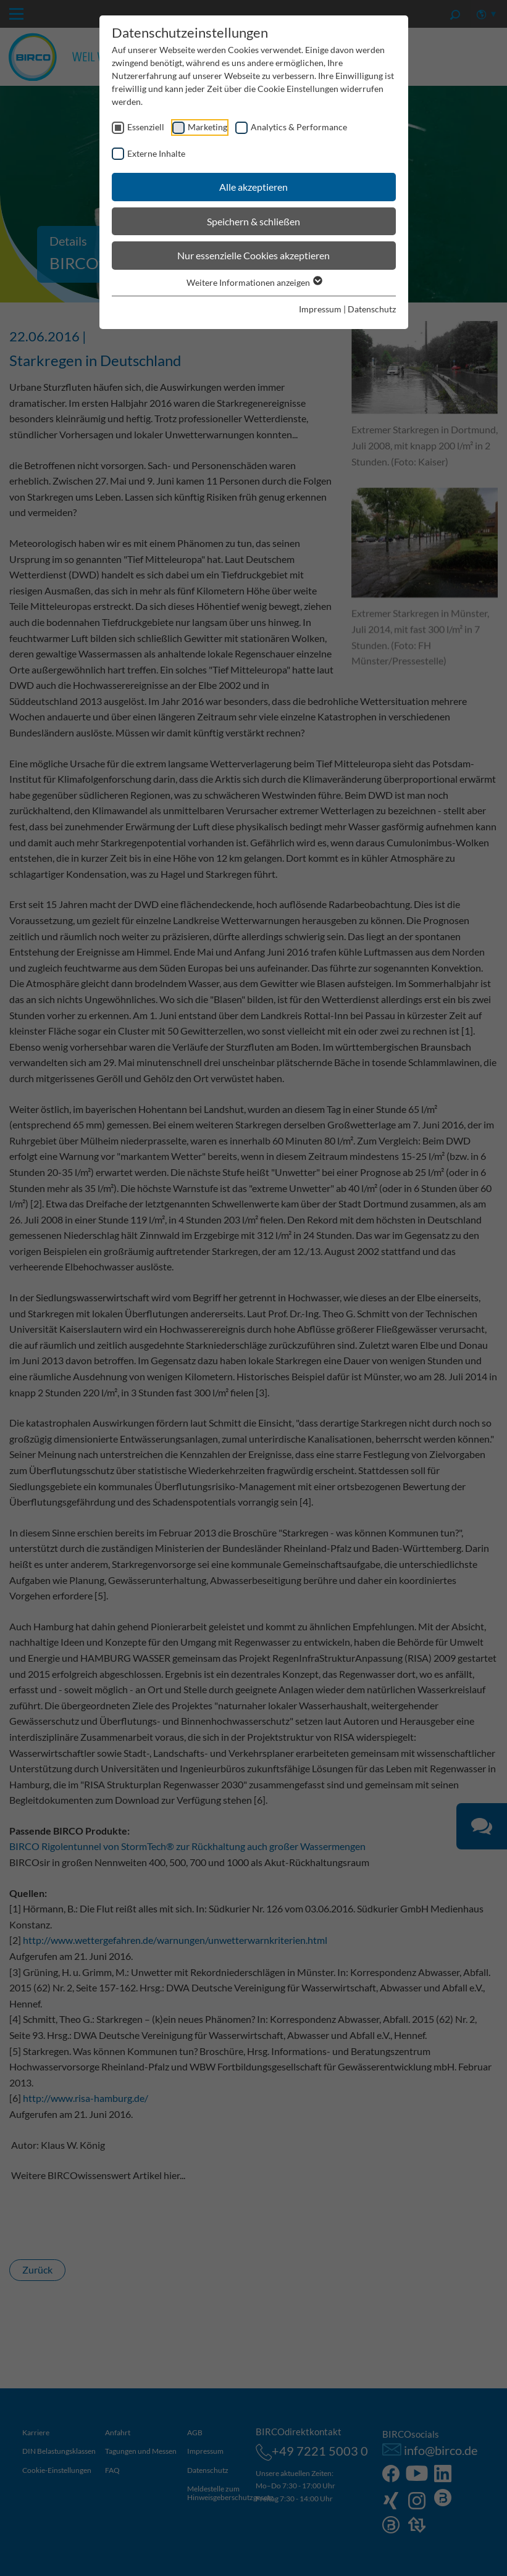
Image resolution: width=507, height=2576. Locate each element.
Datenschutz (372, 309)
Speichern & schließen (253, 221)
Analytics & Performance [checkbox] (299, 127)
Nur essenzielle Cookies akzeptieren (253, 255)
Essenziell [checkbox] (145, 127)
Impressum (320, 309)
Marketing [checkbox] (207, 127)
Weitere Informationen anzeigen (253, 282)
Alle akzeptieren (253, 187)
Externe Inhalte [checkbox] (156, 153)
